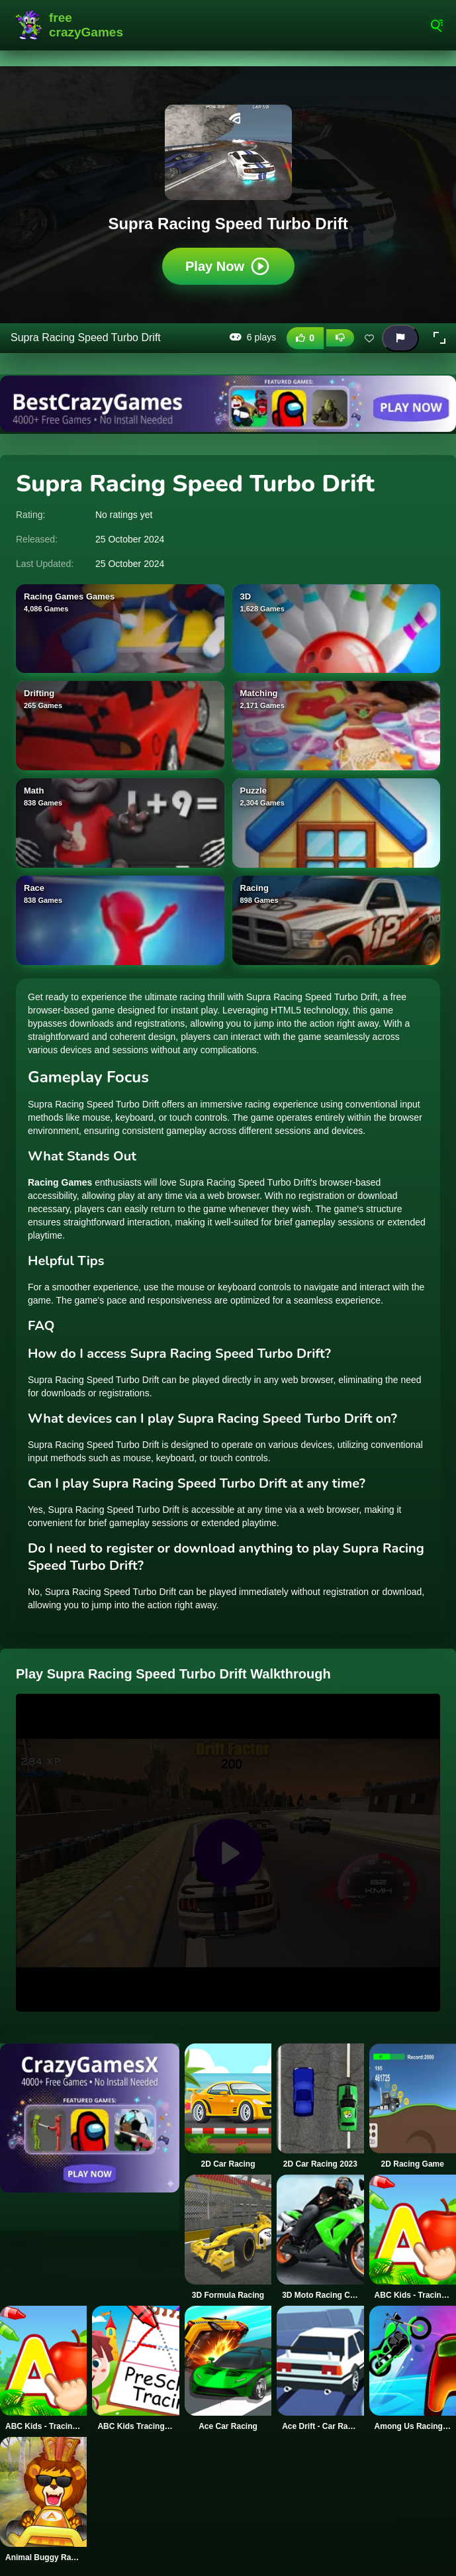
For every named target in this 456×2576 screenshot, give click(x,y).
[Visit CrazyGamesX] (89, 2118)
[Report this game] (400, 338)
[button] (439, 338)
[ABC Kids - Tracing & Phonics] (412, 2237)
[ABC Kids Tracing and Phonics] (135, 2369)
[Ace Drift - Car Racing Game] (320, 2369)
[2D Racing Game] (412, 2106)
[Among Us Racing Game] (412, 2369)
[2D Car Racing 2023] (320, 2106)
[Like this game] (305, 338)
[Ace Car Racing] (228, 2369)
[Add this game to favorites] (369, 337)
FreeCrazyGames (69, 25)
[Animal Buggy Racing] (43, 2500)
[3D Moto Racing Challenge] (320, 2237)
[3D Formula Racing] (228, 2237)
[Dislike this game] (340, 337)
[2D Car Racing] (228, 2106)
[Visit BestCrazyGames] (228, 404)
